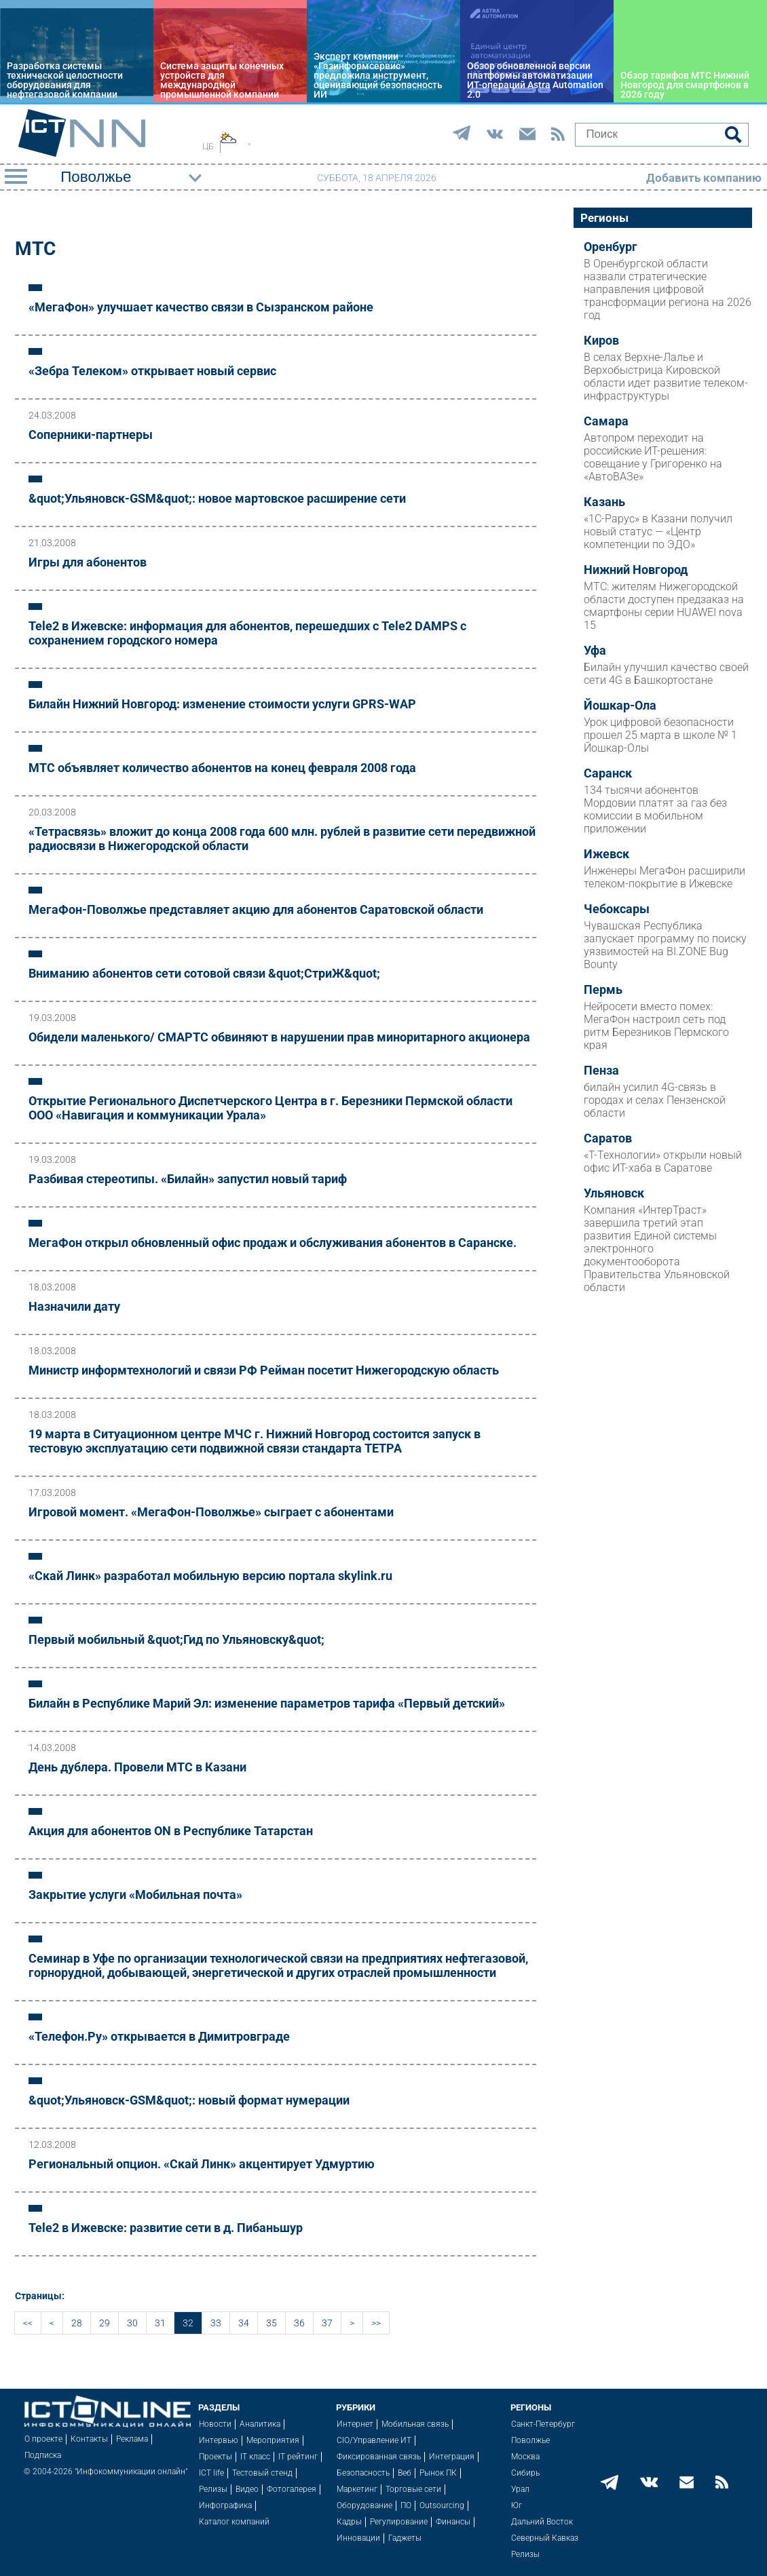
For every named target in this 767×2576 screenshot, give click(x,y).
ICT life (211, 2473)
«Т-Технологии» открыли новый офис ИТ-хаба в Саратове (663, 1161)
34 (243, 2323)
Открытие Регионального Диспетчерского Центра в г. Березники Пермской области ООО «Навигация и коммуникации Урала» (270, 1108)
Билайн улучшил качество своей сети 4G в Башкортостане (666, 674)
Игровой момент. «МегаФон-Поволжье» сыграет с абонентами (211, 1512)
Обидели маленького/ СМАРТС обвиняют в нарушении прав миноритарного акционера (279, 1037)
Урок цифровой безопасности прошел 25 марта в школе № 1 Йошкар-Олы (660, 735)
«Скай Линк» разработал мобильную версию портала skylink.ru (210, 1576)
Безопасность (363, 2473)
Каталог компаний (234, 2521)
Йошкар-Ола (620, 705)
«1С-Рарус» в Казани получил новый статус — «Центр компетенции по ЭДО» (658, 531)
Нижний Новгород (636, 570)
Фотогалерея (291, 2489)
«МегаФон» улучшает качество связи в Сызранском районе (201, 307)
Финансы (453, 2521)
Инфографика (225, 2505)
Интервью (218, 2440)
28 (76, 2323)
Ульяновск (614, 1193)
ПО (405, 2505)
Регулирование (399, 2521)
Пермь (603, 990)
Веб (404, 2473)
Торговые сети (413, 2489)
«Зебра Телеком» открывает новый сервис (152, 371)
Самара (606, 421)
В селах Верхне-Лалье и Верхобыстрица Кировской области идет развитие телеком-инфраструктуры (666, 376)
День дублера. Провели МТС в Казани (137, 1767)
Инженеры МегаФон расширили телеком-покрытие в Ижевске (664, 877)
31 (160, 2323)
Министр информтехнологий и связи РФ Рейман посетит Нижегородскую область (264, 1370)
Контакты (89, 2439)
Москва (525, 2456)
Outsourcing (441, 2505)
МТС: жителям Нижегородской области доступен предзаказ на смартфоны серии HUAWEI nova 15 (664, 606)
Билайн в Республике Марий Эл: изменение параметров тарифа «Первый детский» (267, 1703)
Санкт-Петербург (543, 2424)
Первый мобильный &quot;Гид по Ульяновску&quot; (176, 1639)
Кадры (349, 2521)
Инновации (358, 2538)
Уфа (595, 650)
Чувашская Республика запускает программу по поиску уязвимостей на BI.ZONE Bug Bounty (665, 945)
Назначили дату (74, 1306)
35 (271, 2323)
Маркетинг (357, 2489)
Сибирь (525, 2473)
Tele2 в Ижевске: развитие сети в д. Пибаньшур (166, 2228)
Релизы (213, 2489)
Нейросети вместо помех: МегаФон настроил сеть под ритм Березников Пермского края (656, 1026)
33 (215, 2323)
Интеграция (451, 2456)
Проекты (215, 2456)
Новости (215, 2424)
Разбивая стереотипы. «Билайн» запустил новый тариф (188, 1179)
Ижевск (606, 854)
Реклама (132, 2439)
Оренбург (610, 247)
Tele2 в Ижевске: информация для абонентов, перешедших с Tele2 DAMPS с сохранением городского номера (247, 633)
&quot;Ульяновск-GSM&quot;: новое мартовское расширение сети (217, 498)
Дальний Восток (542, 2521)
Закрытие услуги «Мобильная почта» (135, 1894)
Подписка (42, 2455)
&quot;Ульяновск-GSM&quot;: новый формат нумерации (189, 2100)
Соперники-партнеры (91, 434)
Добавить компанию (704, 178)
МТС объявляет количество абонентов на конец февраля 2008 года (222, 768)
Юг (516, 2505)
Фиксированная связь (379, 2456)
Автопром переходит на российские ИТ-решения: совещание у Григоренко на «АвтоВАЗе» (653, 457)
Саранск (608, 773)
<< (28, 2323)
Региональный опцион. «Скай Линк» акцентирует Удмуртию (202, 2164)
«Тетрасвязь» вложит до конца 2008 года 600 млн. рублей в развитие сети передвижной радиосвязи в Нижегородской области (282, 838)
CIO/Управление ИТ (374, 2440)
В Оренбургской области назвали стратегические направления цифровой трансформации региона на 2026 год (667, 289)
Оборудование (364, 2505)
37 (327, 2323)
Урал (520, 2489)
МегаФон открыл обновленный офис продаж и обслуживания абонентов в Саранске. (273, 1242)
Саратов (608, 1138)
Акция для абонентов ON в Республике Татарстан (171, 1831)
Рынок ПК (438, 2473)
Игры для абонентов (88, 562)
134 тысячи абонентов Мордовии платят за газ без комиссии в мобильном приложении (655, 809)
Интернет (355, 2424)
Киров (601, 340)
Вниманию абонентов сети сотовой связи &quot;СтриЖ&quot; (204, 973)
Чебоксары (617, 909)
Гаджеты (405, 2538)
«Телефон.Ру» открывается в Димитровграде (159, 2036)
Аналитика (260, 2424)
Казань (604, 502)
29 (104, 2323)
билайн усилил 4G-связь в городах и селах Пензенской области (655, 1100)
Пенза (601, 1070)
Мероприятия (272, 2440)
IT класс (255, 2456)
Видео (247, 2489)
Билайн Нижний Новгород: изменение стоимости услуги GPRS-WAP (222, 704)
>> (376, 2323)
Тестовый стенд (262, 2473)
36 (299, 2323)
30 (132, 2323)
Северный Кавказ (544, 2538)
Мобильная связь (415, 2424)
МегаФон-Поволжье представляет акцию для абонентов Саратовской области (256, 909)
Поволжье (530, 2440)
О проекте (43, 2439)
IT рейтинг (298, 2456)
